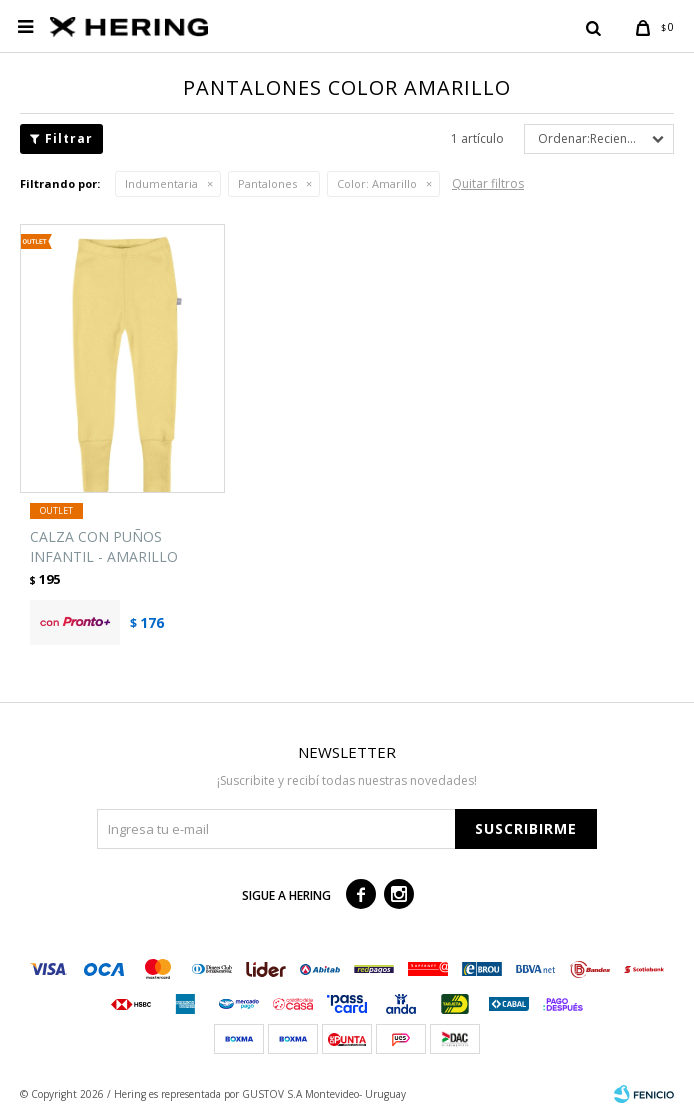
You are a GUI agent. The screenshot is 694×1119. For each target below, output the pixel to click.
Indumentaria (161, 183)
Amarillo (377, 183)
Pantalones (267, 183)
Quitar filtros (488, 183)
